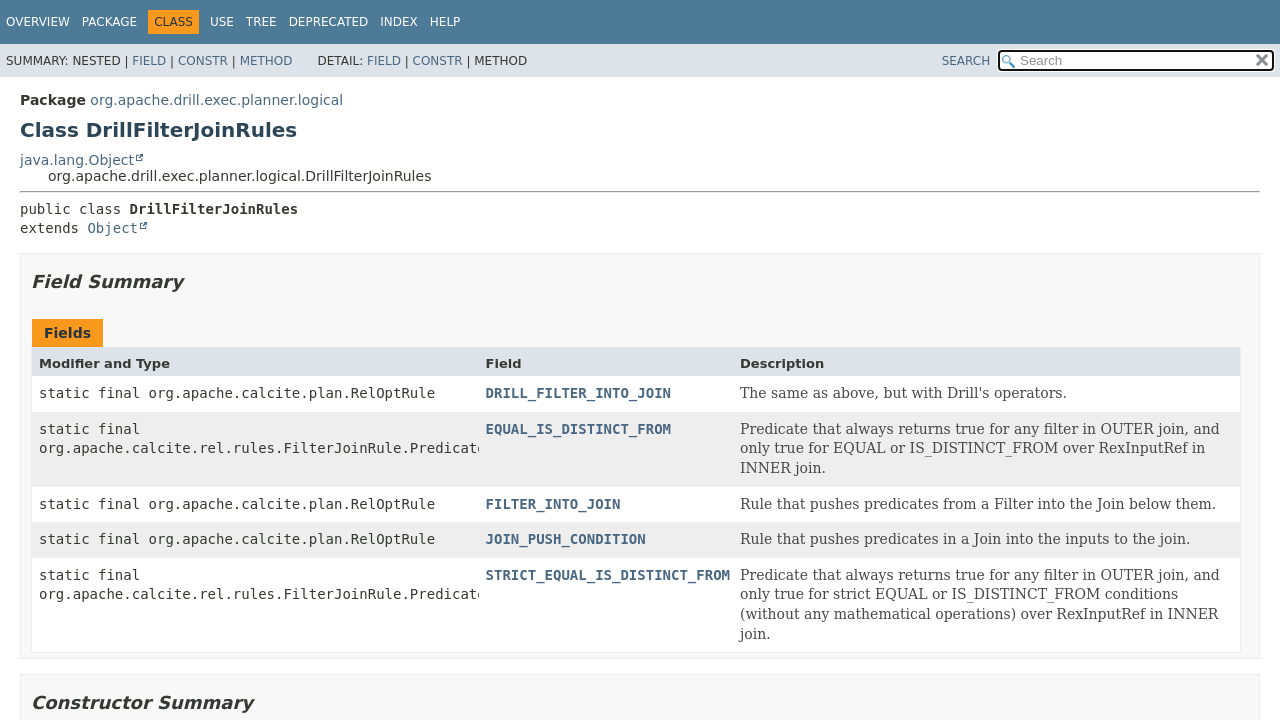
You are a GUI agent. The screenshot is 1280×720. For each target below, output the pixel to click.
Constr (203, 61)
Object (112, 228)
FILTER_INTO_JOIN (553, 504)
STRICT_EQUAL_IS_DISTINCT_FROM (608, 575)
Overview (38, 22)
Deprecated (329, 22)
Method (266, 61)
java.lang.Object (77, 160)
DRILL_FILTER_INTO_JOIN (578, 393)
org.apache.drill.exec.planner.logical (216, 100)
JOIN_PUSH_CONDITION (566, 539)
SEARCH (966, 61)
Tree (261, 22)
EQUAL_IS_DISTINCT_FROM (578, 429)
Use (222, 22)
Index (399, 22)
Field (149, 61)
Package (109, 22)
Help (445, 22)
